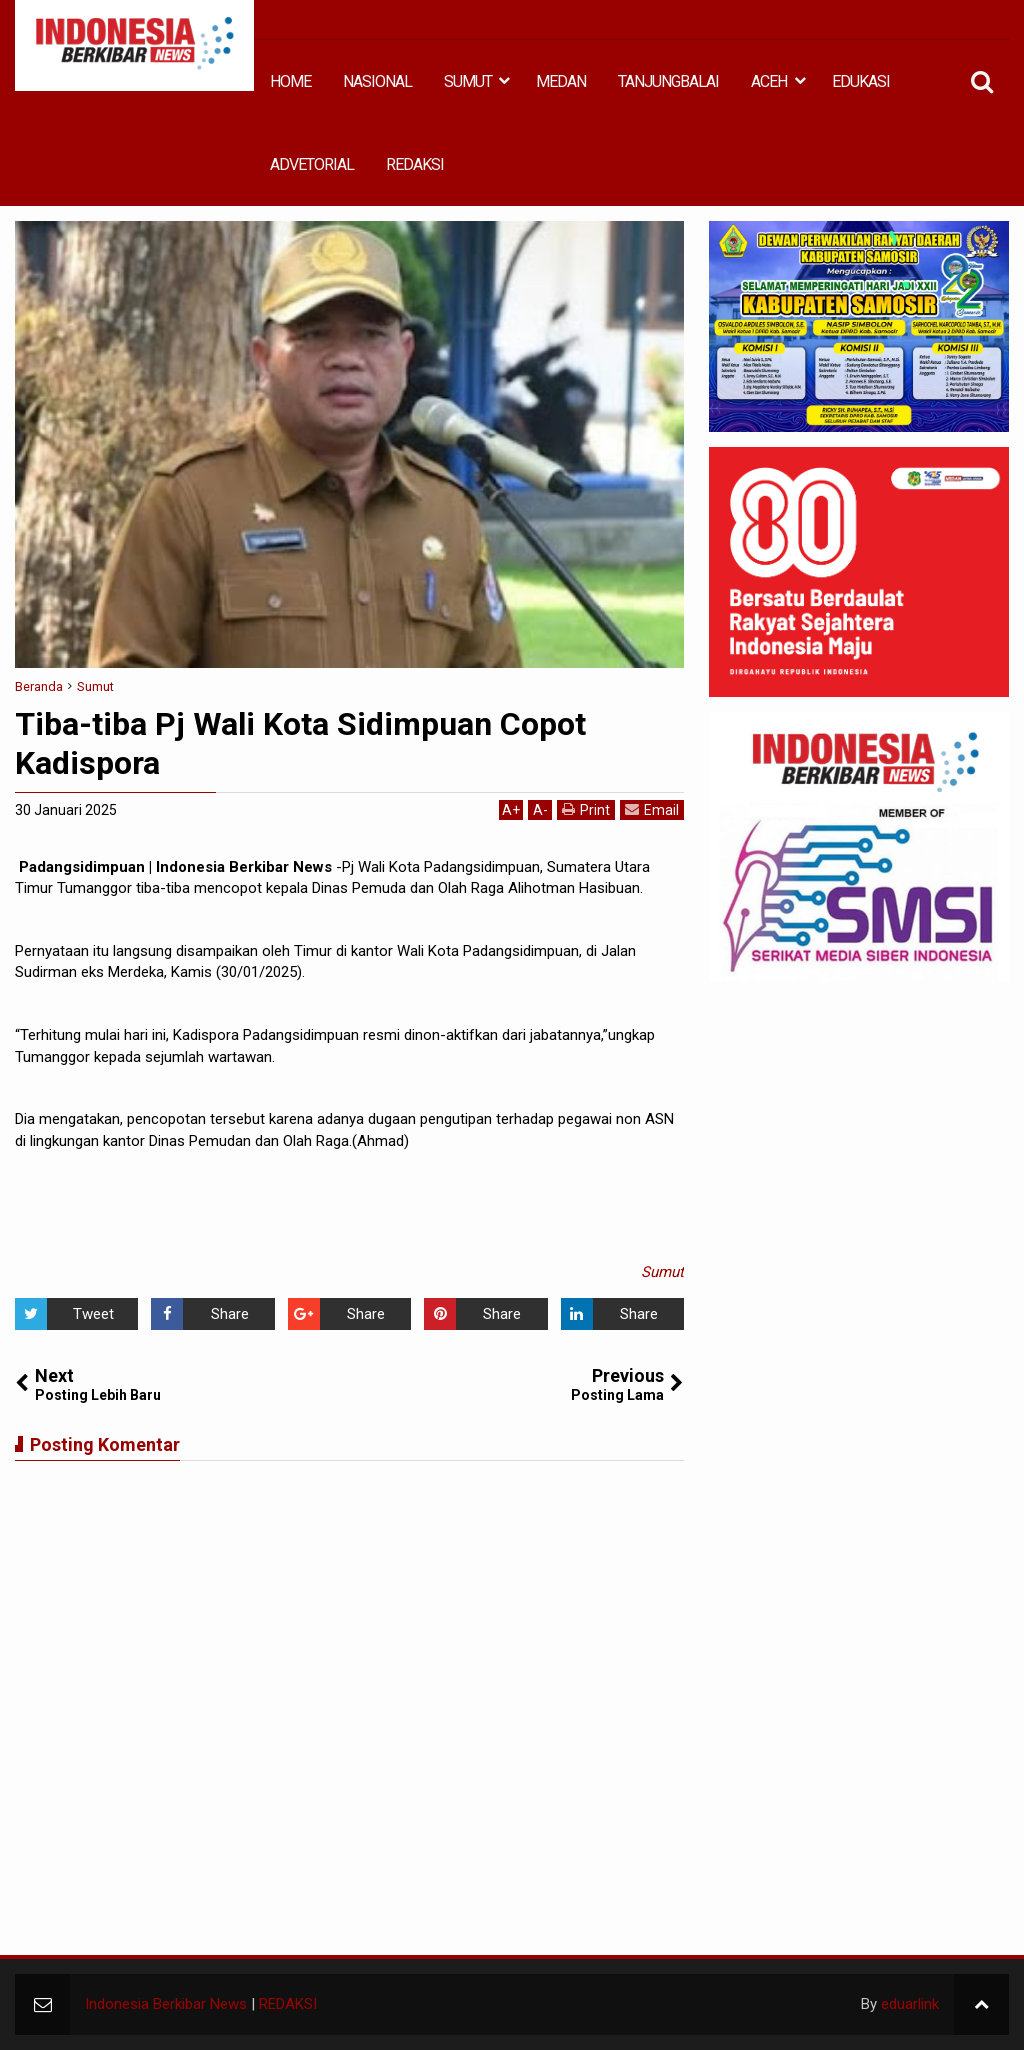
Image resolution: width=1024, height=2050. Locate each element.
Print (586, 809)
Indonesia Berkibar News (166, 2004)
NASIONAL (377, 81)
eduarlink (910, 2004)
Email (652, 809)
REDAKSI (415, 164)
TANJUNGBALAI (668, 81)
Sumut (662, 1272)
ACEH (769, 81)
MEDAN (561, 81)
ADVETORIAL (312, 164)
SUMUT (468, 81)
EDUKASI (861, 81)
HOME (290, 81)
